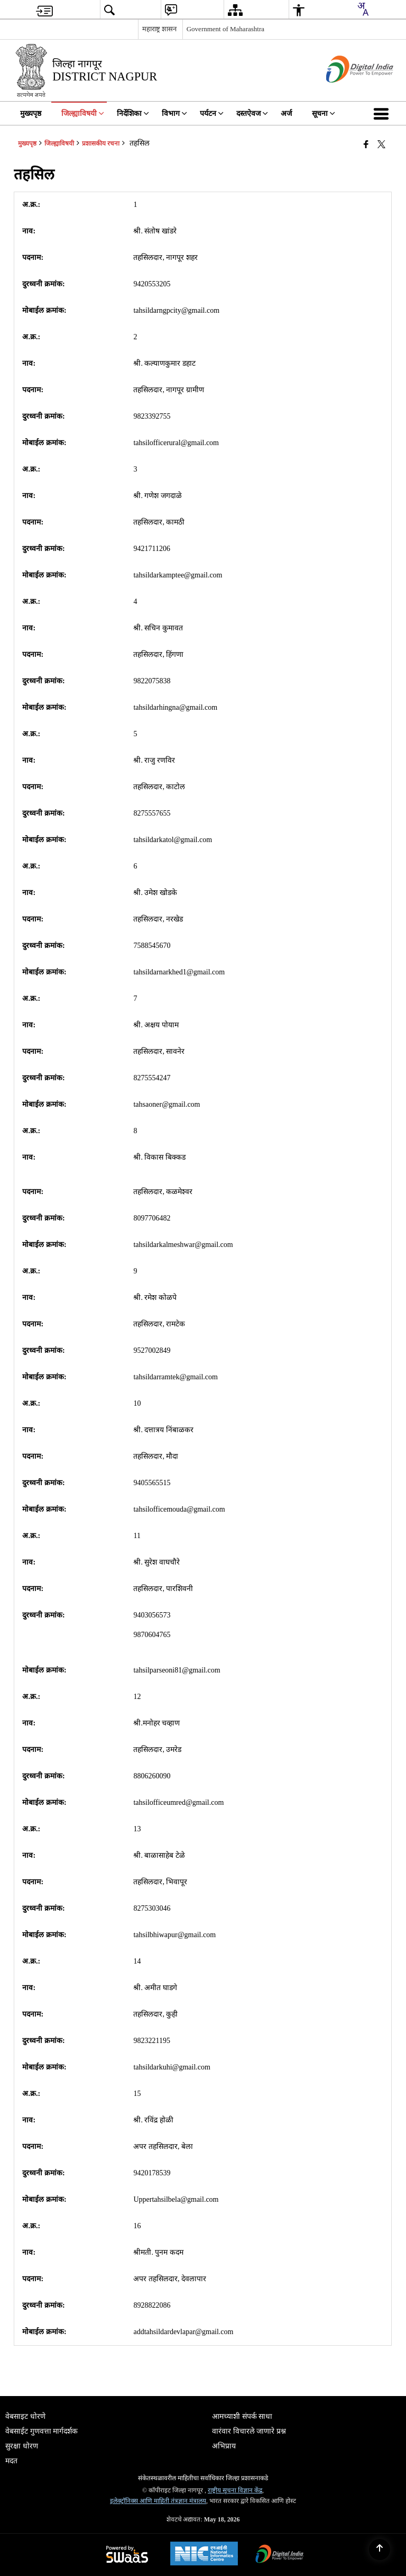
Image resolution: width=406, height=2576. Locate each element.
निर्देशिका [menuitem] (133, 113)
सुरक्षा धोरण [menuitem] (21, 2446)
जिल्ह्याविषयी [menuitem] (82, 113)
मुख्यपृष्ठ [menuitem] (30, 113)
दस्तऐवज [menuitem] (252, 113)
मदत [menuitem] (11, 2461)
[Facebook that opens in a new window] (366, 144)
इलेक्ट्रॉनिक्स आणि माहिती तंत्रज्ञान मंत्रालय (158, 2501)
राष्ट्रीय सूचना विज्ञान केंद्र (235, 2490)
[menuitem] (44, 10)
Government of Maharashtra (225, 29)
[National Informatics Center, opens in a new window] (204, 2555)
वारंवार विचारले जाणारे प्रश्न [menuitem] (249, 2431)
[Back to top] (379, 2549)
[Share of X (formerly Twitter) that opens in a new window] (381, 144)
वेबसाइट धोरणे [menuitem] (25, 2416)
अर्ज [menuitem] (286, 113)
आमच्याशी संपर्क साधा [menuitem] (242, 2416)
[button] (383, 113)
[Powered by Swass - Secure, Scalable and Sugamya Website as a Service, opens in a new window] (127, 2555)
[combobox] (362, 9)
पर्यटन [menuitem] (212, 113)
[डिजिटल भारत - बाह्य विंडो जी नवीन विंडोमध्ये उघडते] (346, 92)
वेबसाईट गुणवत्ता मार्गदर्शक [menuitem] (41, 2431)
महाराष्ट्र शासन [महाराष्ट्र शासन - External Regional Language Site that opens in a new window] (159, 29)
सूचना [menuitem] (323, 113)
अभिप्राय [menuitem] (224, 2446)
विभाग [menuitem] (174, 113)
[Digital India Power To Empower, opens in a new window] (279, 2555)
